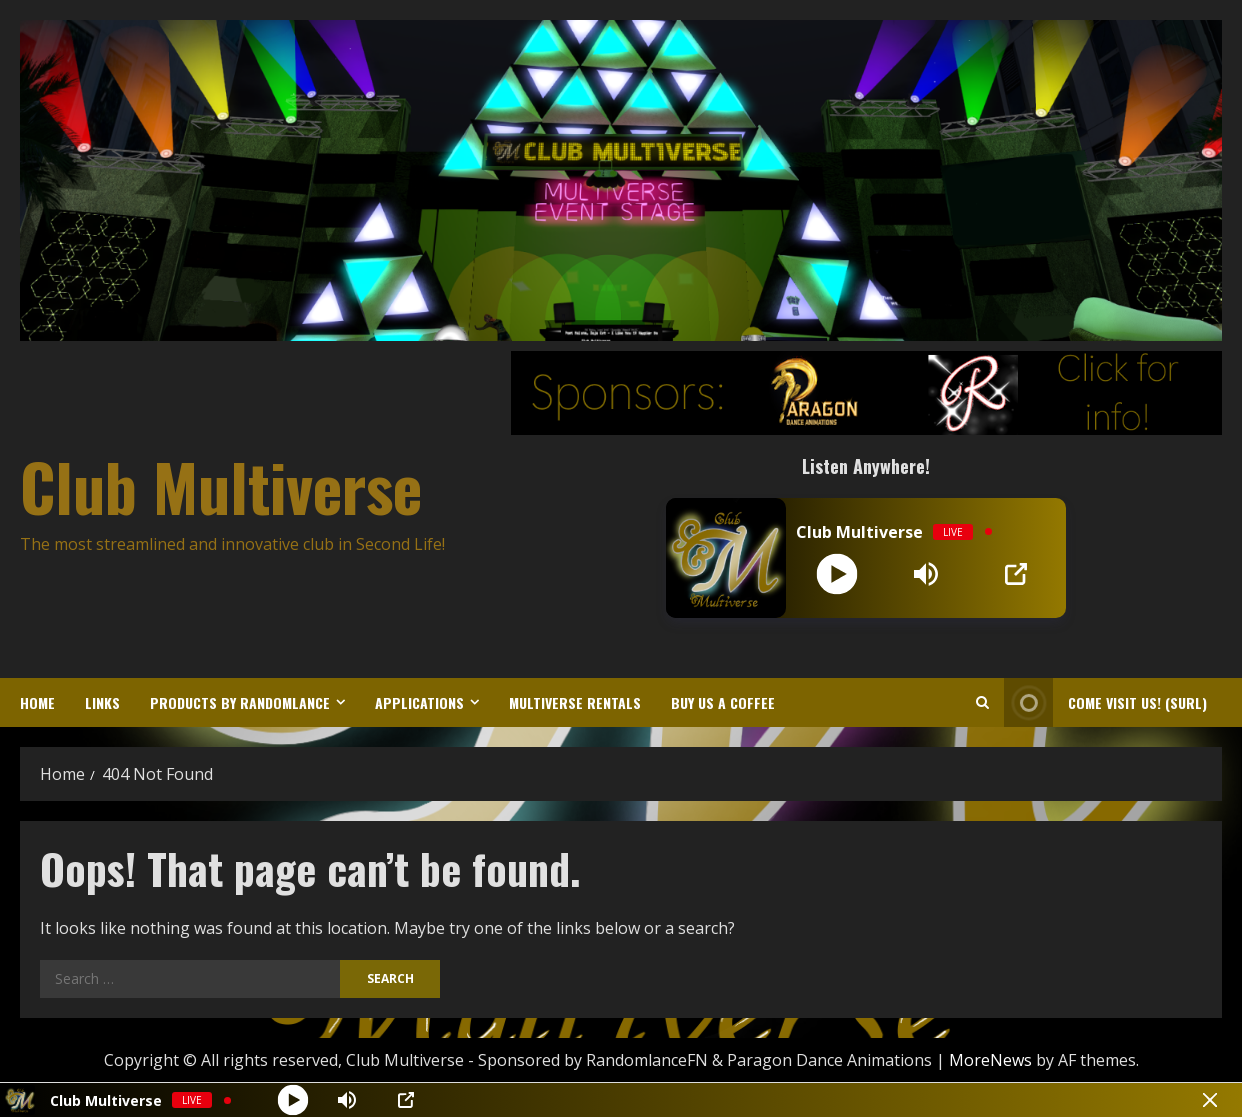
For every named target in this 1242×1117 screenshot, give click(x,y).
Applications (419, 702)
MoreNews (990, 1060)
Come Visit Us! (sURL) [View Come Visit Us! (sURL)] (1105, 702)
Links (102, 702)
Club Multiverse (221, 486)
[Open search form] (982, 702)
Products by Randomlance (240, 702)
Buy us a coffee (723, 702)
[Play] (837, 573)
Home (37, 702)
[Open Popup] (1016, 574)
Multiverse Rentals (575, 702)
